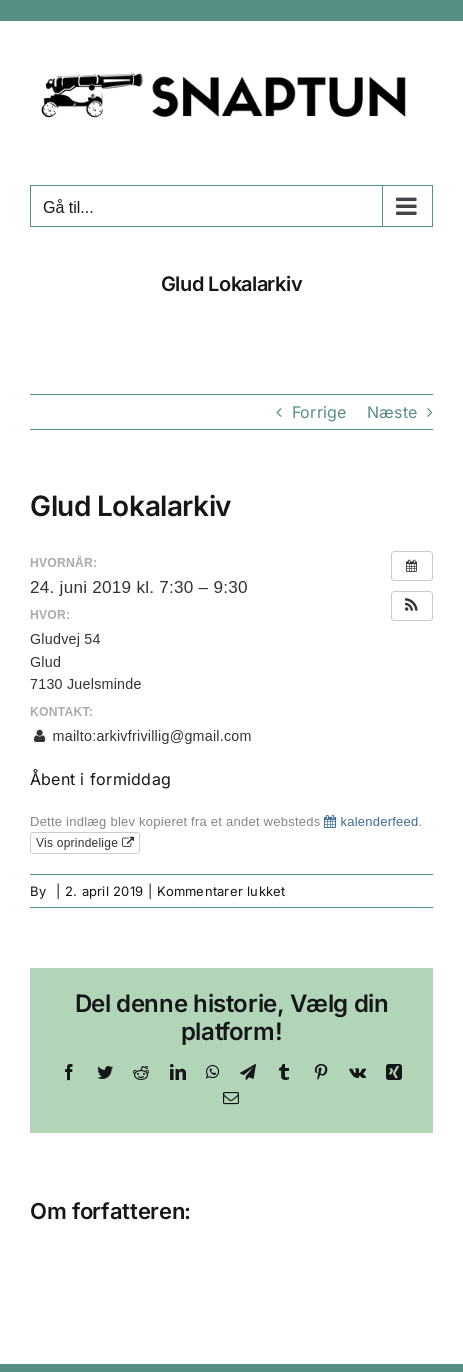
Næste (392, 412)
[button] (412, 606)
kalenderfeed (371, 821)
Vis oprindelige (85, 843)
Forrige (319, 412)
